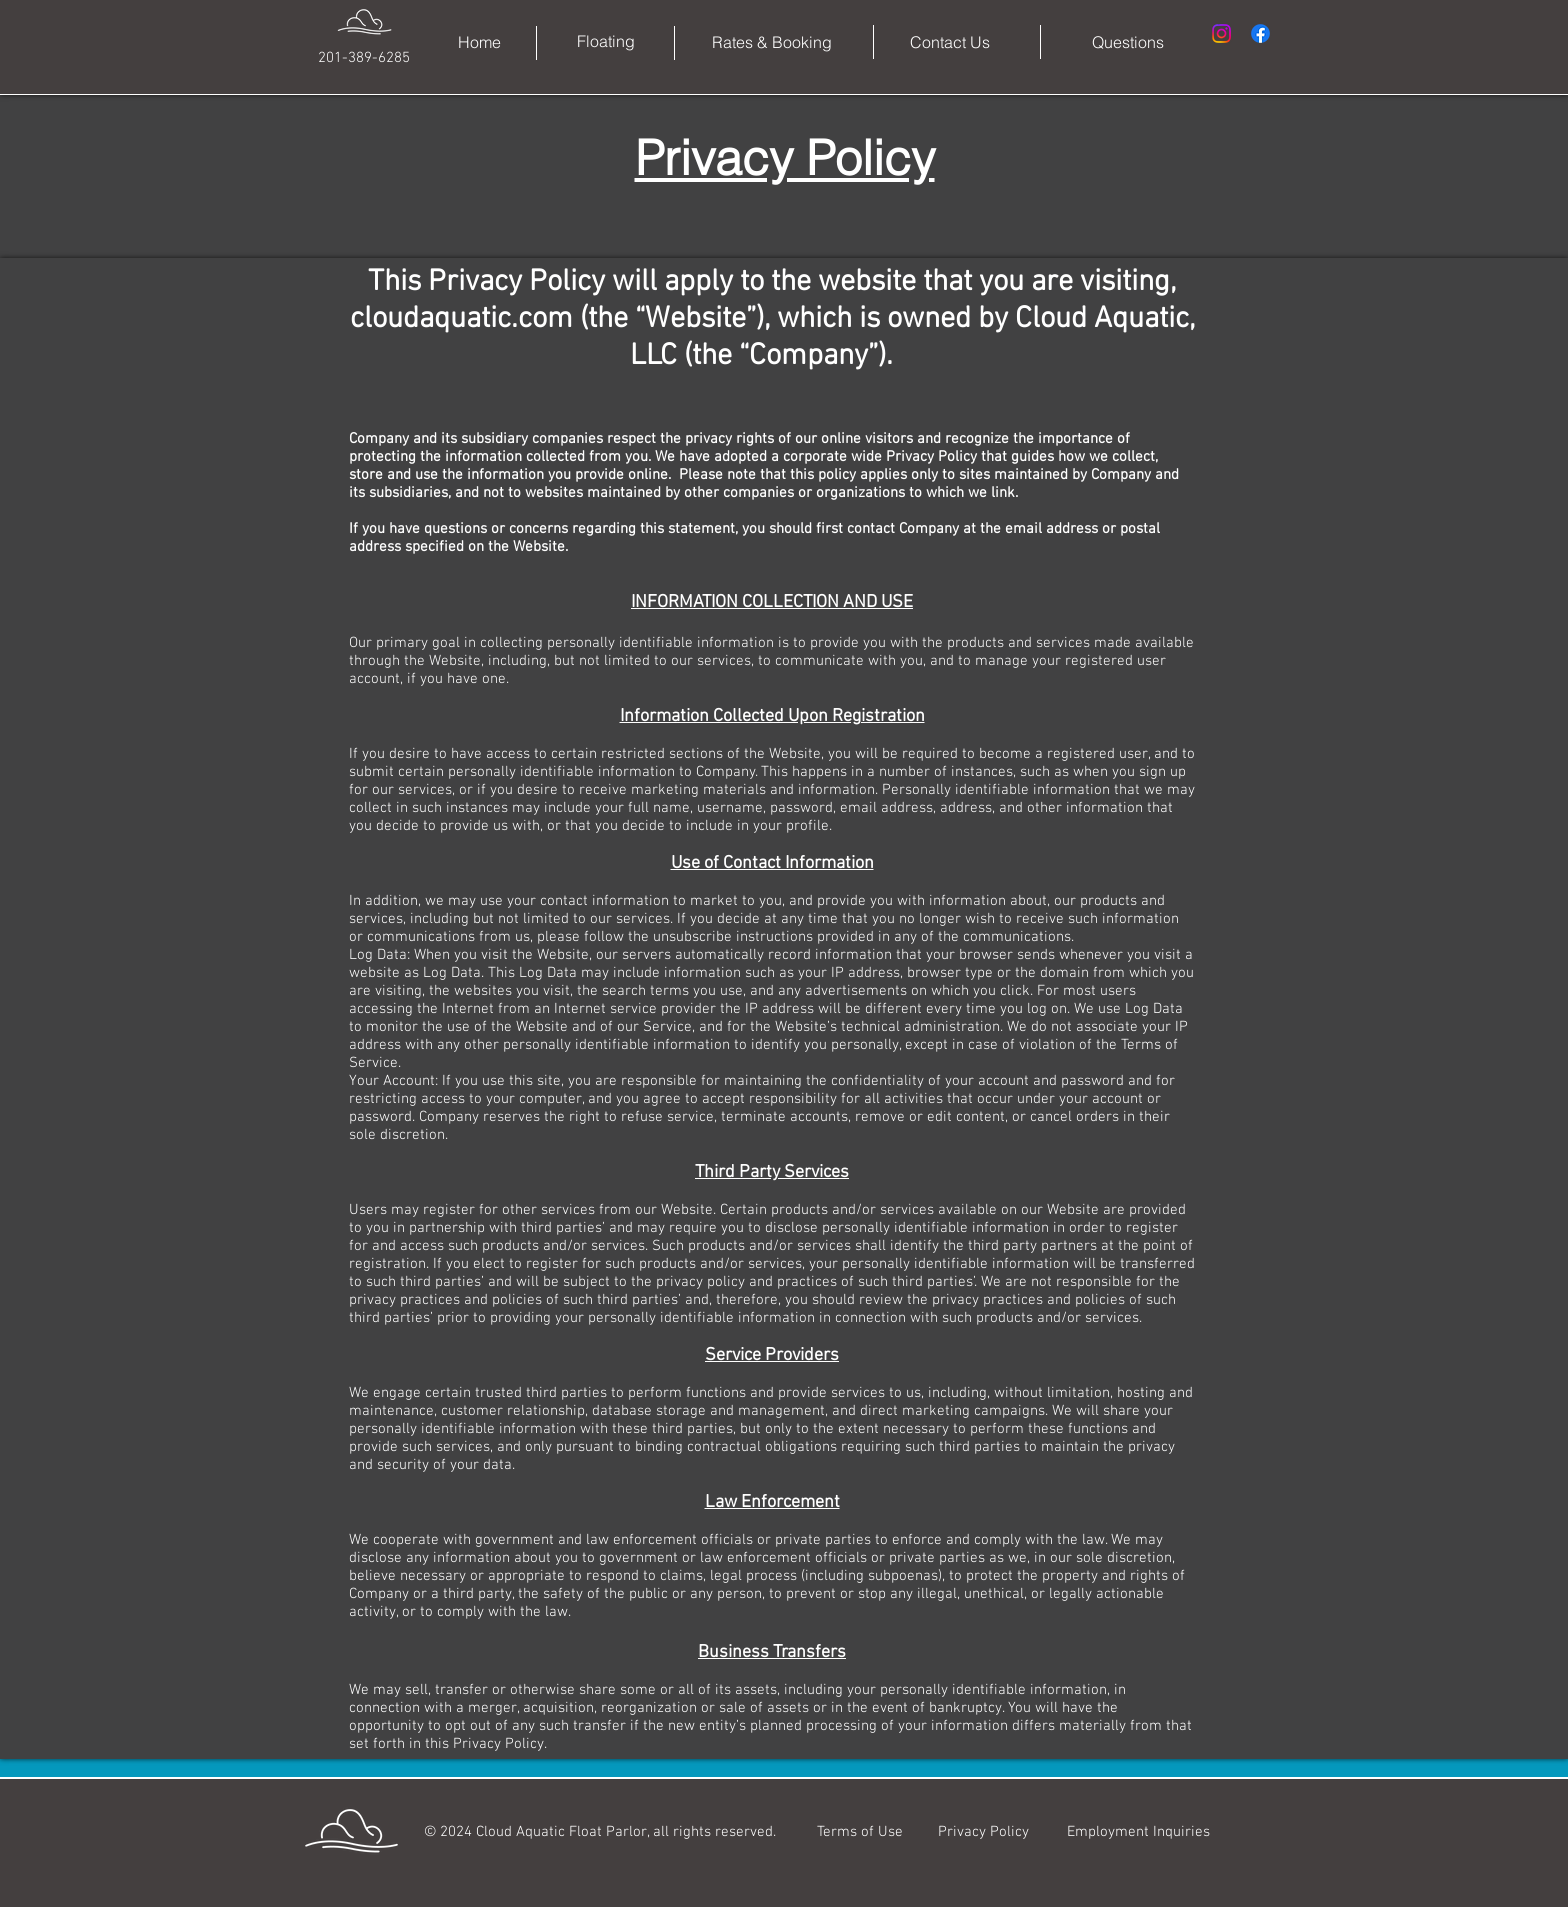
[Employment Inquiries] (1138, 1832)
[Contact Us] (950, 42)
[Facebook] (1260, 33)
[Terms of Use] (860, 1832)
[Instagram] (1221, 33)
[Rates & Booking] (772, 42)
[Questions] (1128, 42)
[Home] (479, 42)
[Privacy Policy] (983, 1832)
